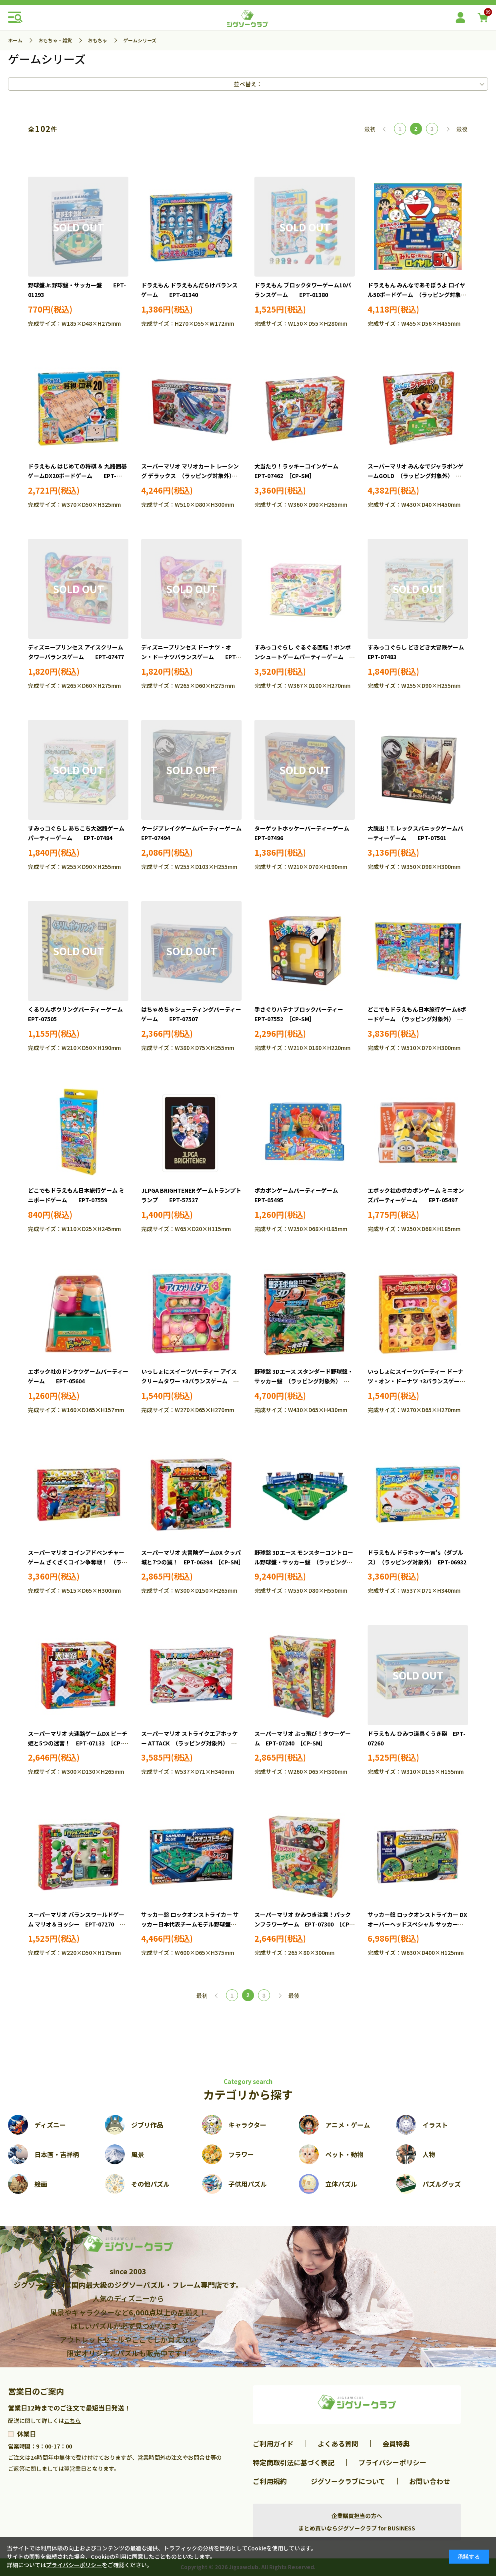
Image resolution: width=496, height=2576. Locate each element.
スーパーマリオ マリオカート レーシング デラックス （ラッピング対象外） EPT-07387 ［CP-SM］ (190, 475)
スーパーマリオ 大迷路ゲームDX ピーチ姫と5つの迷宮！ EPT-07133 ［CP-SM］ (78, 1743)
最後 (462, 129)
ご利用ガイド (273, 2443)
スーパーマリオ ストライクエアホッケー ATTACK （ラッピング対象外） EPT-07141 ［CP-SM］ (189, 1743)
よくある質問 (338, 2443)
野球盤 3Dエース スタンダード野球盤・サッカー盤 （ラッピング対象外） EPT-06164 (303, 1381)
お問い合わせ (429, 2481)
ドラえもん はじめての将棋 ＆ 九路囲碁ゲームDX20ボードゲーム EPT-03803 (77, 475)
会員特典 (396, 2443)
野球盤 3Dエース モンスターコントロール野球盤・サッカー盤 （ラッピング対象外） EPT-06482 (303, 1562)
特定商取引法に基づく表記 (293, 2462)
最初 (370, 129)
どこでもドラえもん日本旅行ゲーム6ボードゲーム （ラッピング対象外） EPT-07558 (417, 1018)
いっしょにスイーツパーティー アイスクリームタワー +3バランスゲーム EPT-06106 (190, 1381)
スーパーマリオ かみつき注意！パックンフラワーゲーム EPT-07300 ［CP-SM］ (303, 1924)
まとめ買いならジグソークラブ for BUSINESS (356, 2528)
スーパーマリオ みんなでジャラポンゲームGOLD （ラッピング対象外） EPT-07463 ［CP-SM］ (416, 475)
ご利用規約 (270, 2481)
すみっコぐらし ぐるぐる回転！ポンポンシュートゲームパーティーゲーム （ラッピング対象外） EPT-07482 (302, 656)
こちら (72, 2421)
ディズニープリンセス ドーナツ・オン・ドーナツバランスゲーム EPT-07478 (189, 656)
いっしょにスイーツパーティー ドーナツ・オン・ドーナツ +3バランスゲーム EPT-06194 (422, 1381)
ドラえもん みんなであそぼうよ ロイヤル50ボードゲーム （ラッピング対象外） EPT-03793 (416, 294)
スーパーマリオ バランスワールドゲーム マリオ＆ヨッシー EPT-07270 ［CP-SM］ (76, 1924)
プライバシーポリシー (392, 2462)
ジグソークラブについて (348, 2481)
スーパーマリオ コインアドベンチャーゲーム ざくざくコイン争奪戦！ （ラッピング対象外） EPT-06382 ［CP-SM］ (79, 1562)
